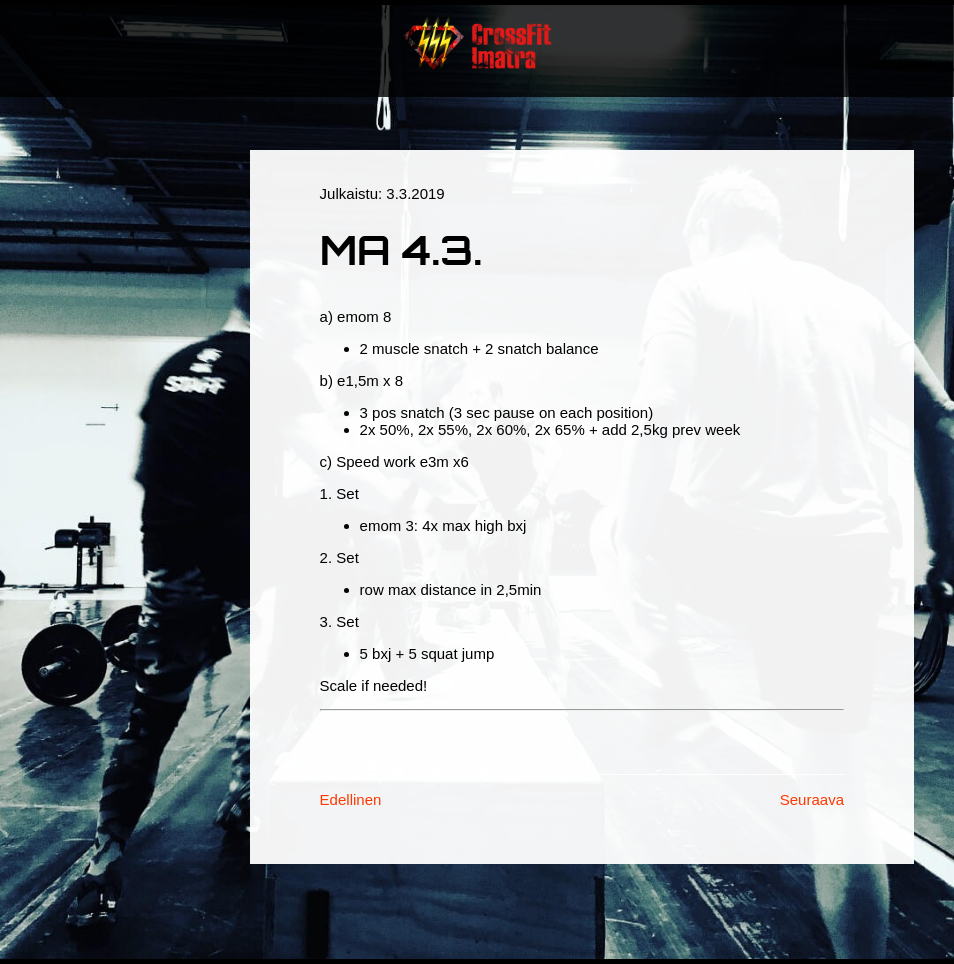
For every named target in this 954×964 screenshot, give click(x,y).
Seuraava (812, 799)
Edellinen (351, 799)
